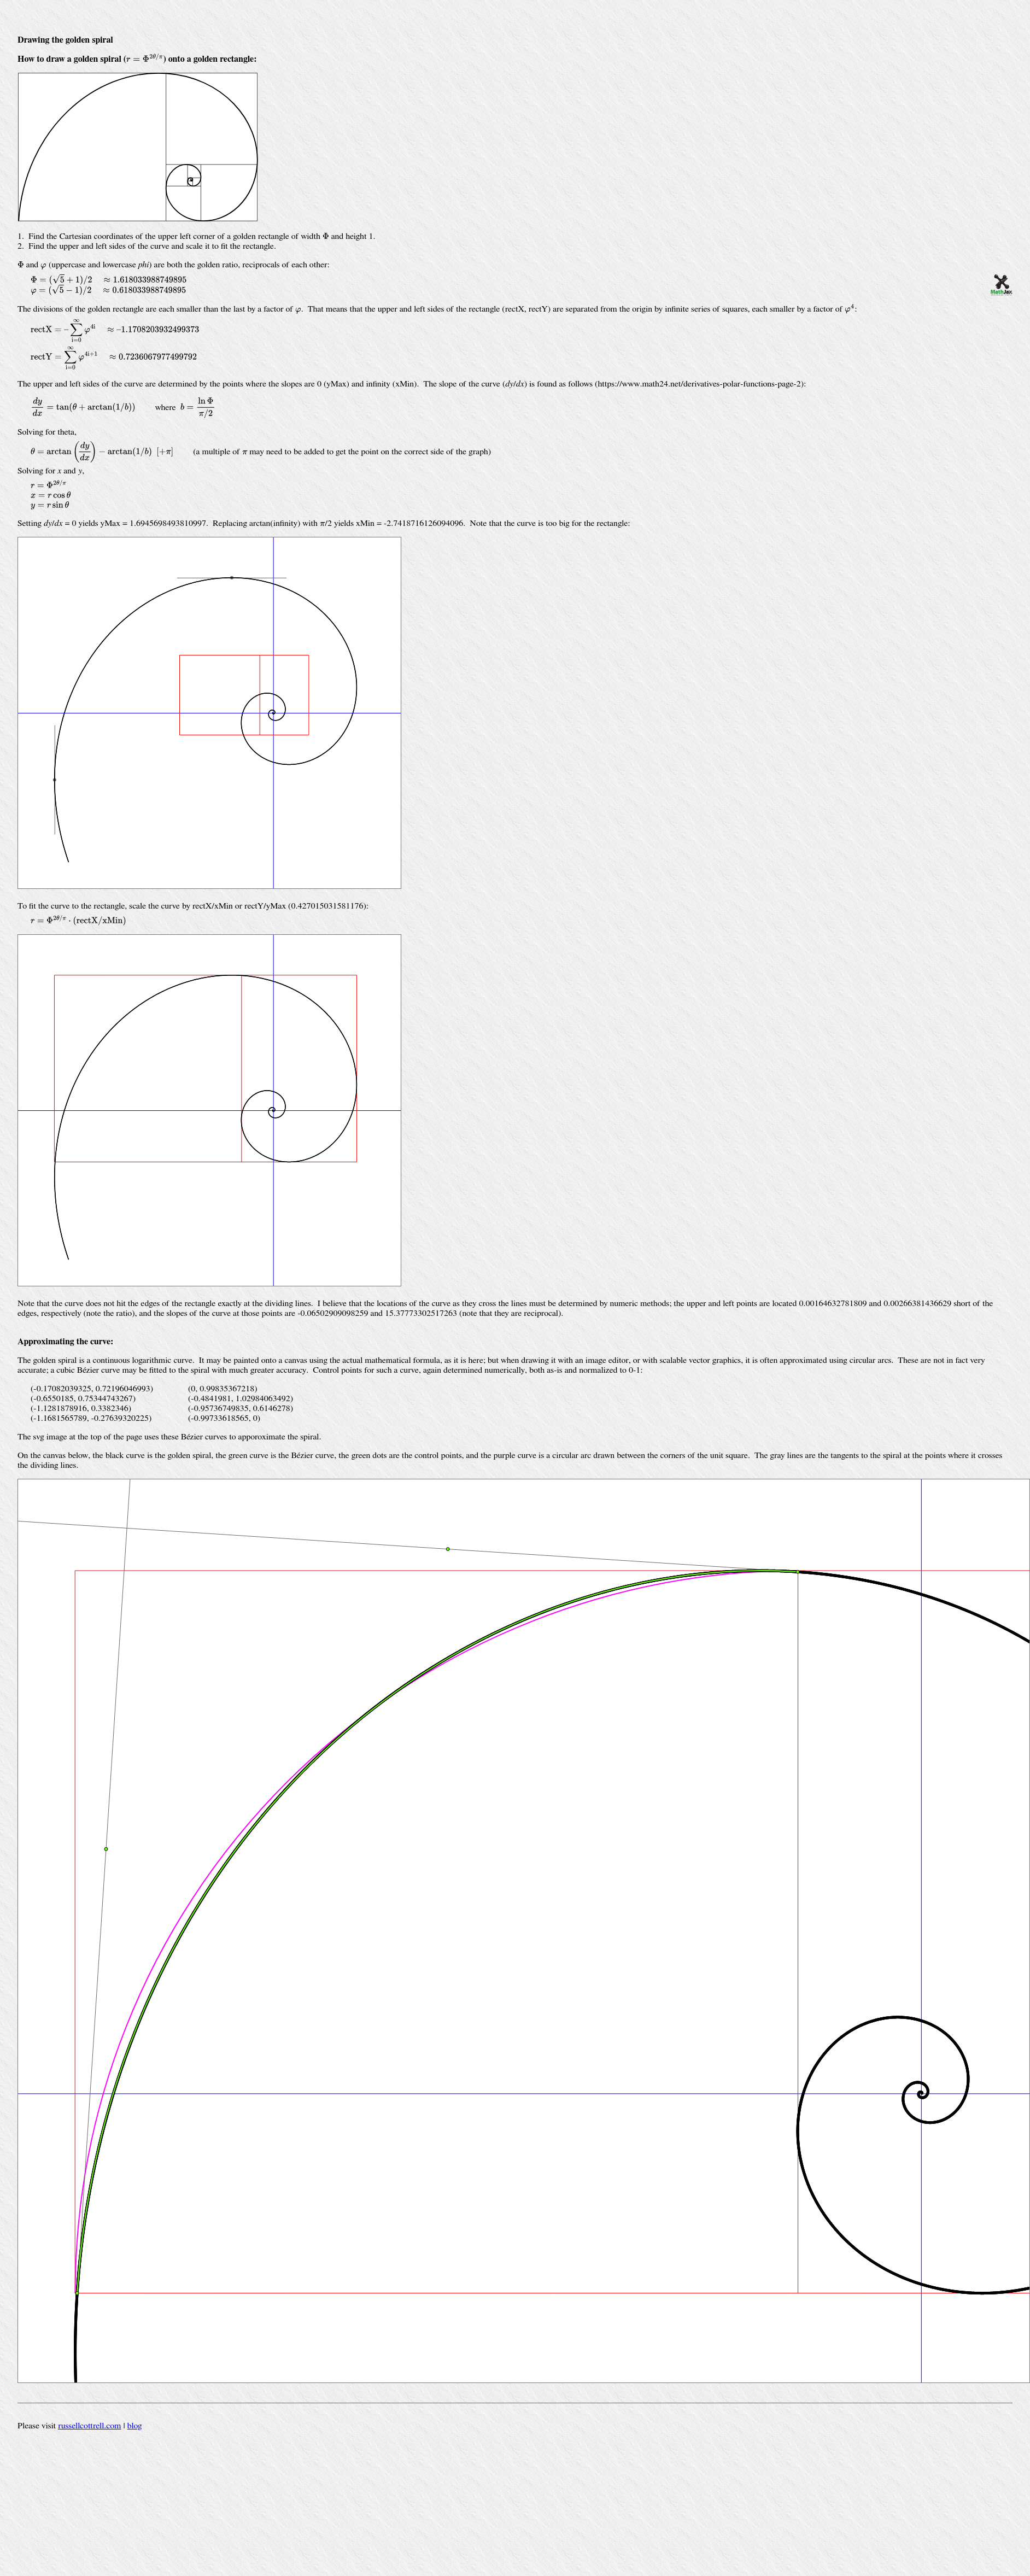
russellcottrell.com (89, 2425)
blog (134, 2425)
